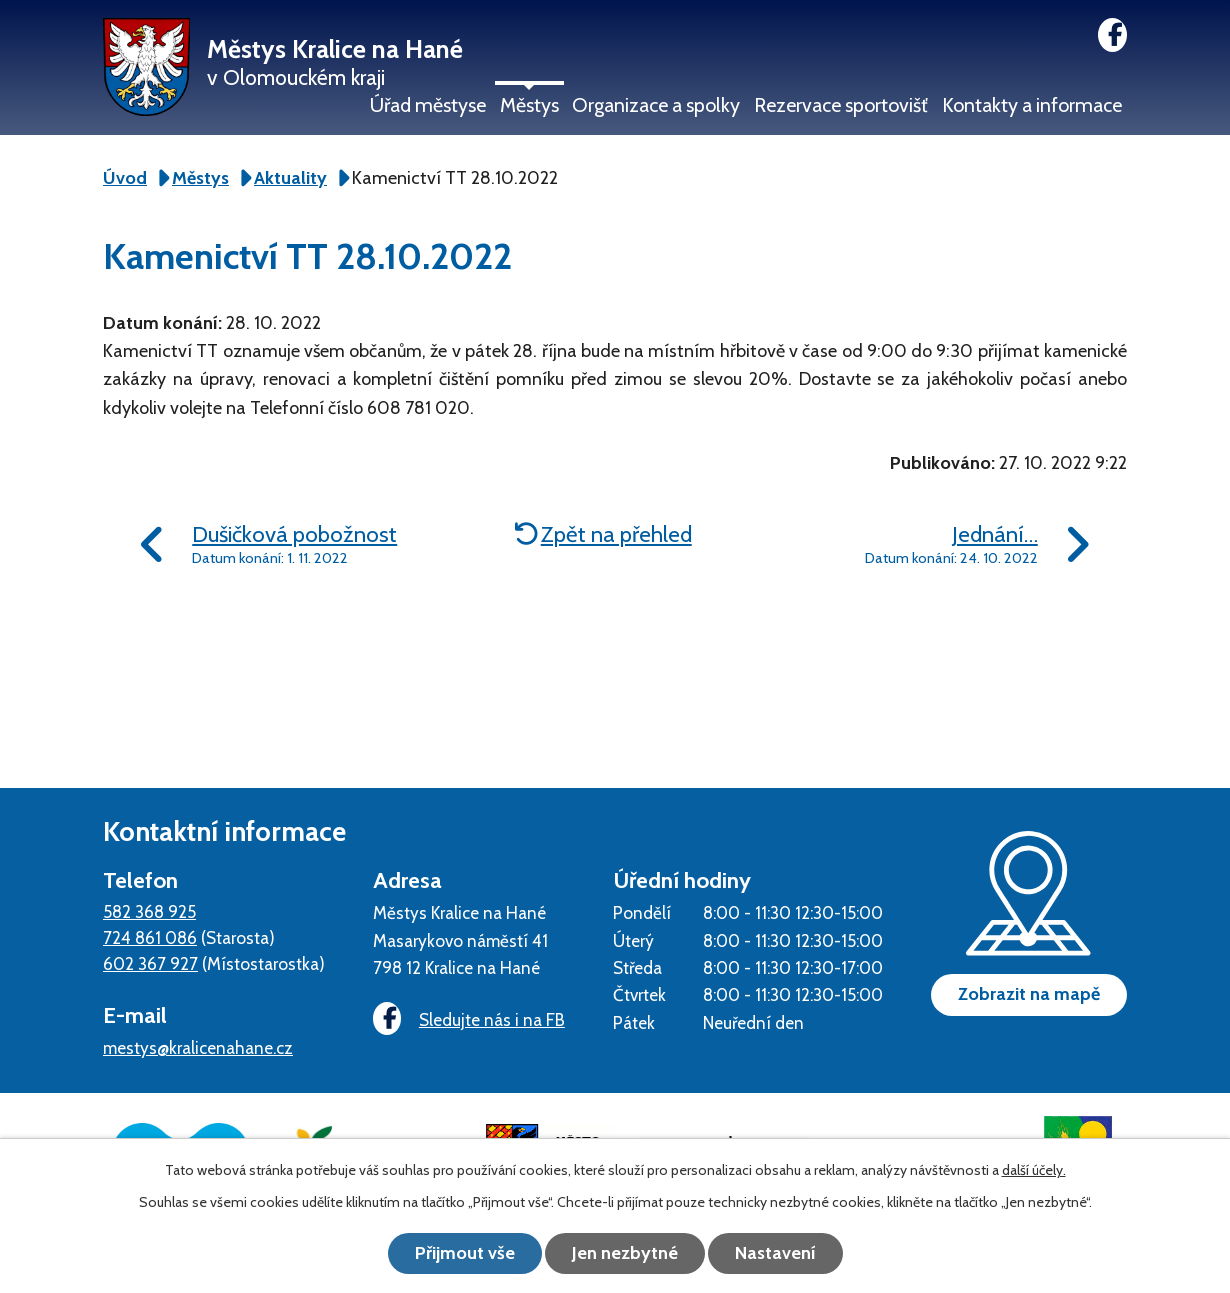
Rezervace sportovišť (841, 105)
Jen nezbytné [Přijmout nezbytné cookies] (625, 1253)
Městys (529, 105)
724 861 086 (150, 937)
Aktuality (290, 178)
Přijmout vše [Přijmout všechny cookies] (465, 1253)
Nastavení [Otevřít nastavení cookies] (775, 1253)
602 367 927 (150, 963)
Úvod (125, 178)
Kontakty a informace (1032, 105)
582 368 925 (149, 911)
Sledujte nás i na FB (469, 1019)
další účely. (1034, 1170)
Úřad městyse (428, 105)
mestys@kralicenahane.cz (198, 1047)
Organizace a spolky (656, 105)
